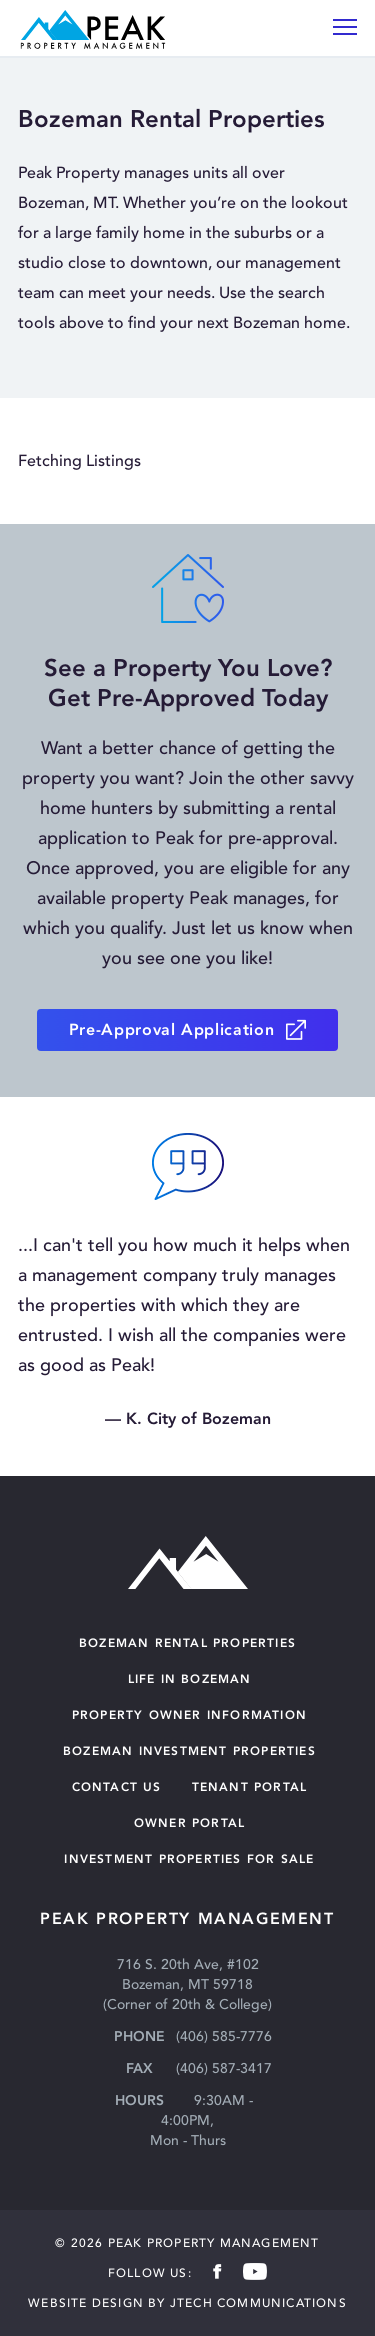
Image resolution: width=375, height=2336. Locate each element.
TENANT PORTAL (250, 1786)
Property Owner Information (189, 1714)
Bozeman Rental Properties (187, 1642)
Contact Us (117, 1786)
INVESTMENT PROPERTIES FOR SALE (189, 1858)
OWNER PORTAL (189, 1822)
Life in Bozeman (190, 1678)
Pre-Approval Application (171, 1029)
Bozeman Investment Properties (189, 1750)
